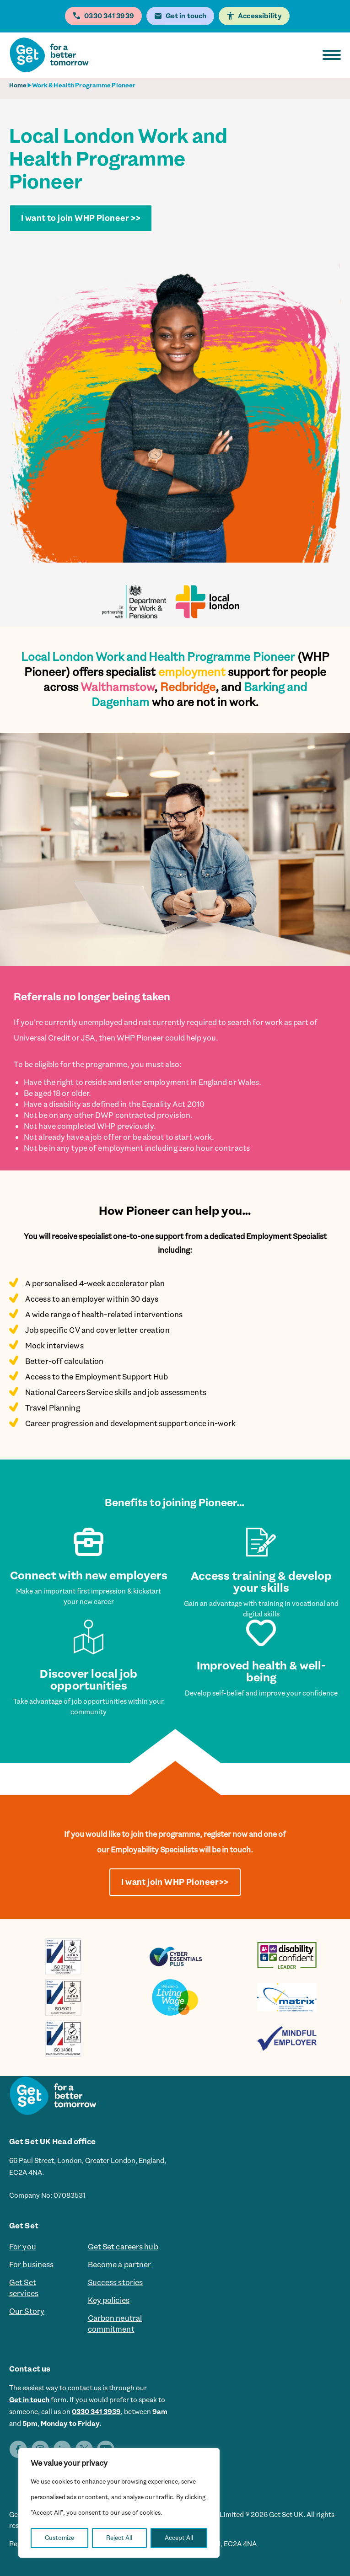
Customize (59, 2538)
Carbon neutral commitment (115, 2323)
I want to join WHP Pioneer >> (80, 218)
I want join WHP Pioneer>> (174, 1882)
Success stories (115, 2282)
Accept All (179, 2538)
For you (22, 2247)
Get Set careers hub (123, 2247)
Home (18, 85)
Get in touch (29, 2399)
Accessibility (259, 16)
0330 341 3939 (96, 2411)
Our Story (26, 2311)
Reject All (119, 2538)
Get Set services (23, 2287)
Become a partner (119, 2264)
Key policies (108, 2300)
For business (31, 2264)
